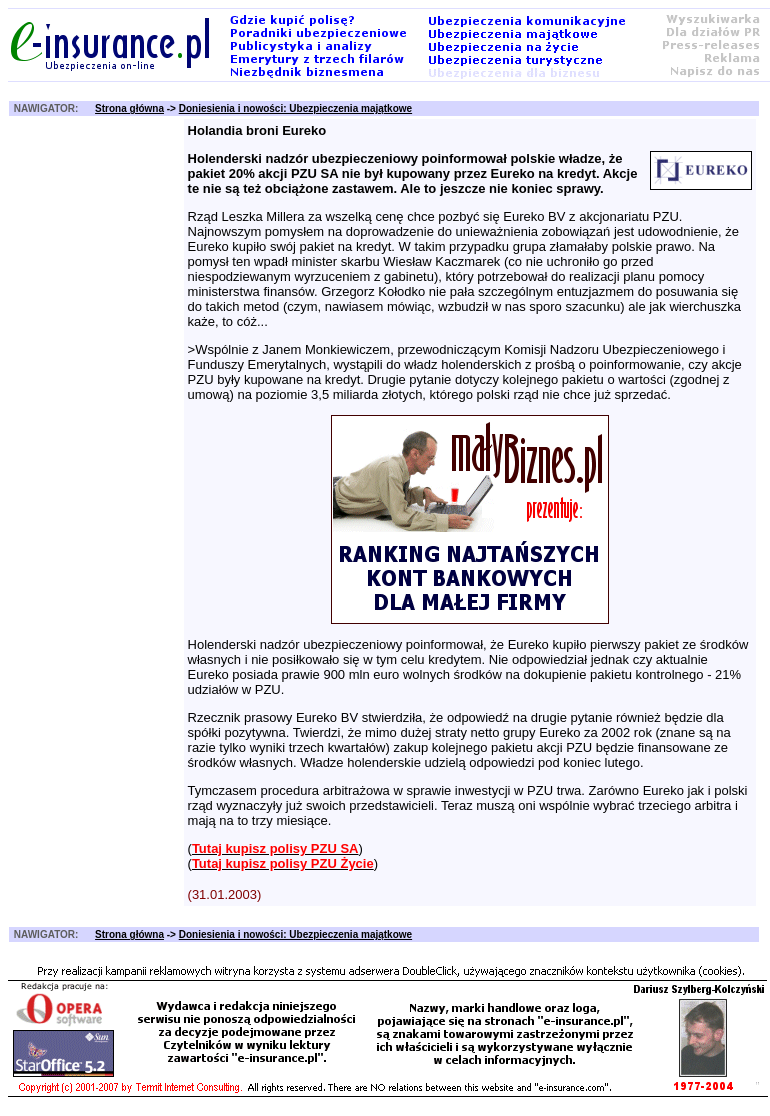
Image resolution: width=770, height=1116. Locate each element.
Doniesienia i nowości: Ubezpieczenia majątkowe (295, 108)
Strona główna (129, 108)
